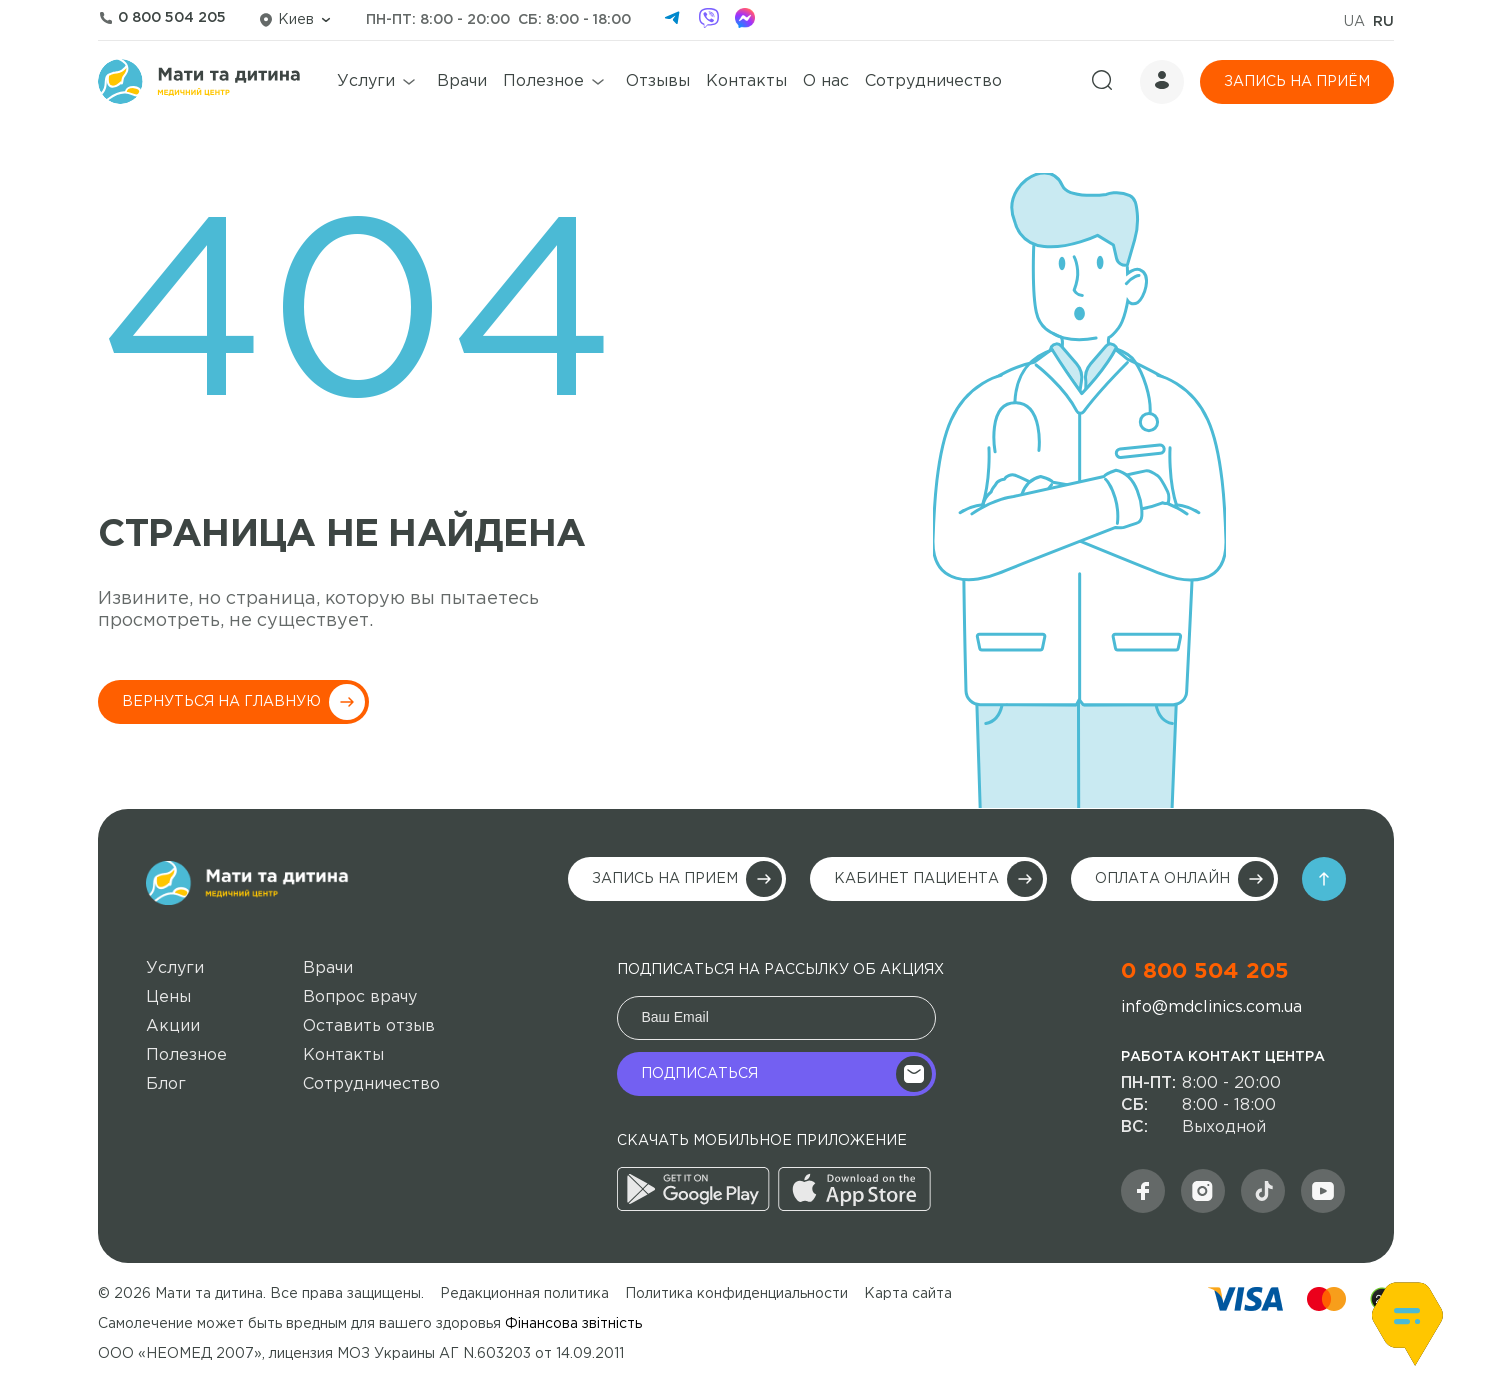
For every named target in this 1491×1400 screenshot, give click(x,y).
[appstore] (854, 1205)
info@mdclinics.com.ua (1211, 1007)
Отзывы (658, 81)
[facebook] (745, 20)
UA (1354, 22)
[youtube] (1323, 1191)
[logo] (199, 81)
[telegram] (673, 20)
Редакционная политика (524, 1294)
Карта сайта (908, 1294)
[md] (1203, 1191)
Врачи (462, 81)
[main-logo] (247, 883)
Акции (173, 1026)
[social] (1263, 1191)
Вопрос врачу (360, 997)
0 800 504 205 (1205, 972)
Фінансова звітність (573, 1324)
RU (1383, 22)
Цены (168, 997)
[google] (693, 1205)
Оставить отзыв (369, 1026)
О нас (826, 81)
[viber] (709, 20)
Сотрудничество (933, 81)
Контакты (746, 81)
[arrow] (1324, 879)
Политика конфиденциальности (736, 1294)
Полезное (543, 81)
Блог (166, 1084)
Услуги (366, 81)
